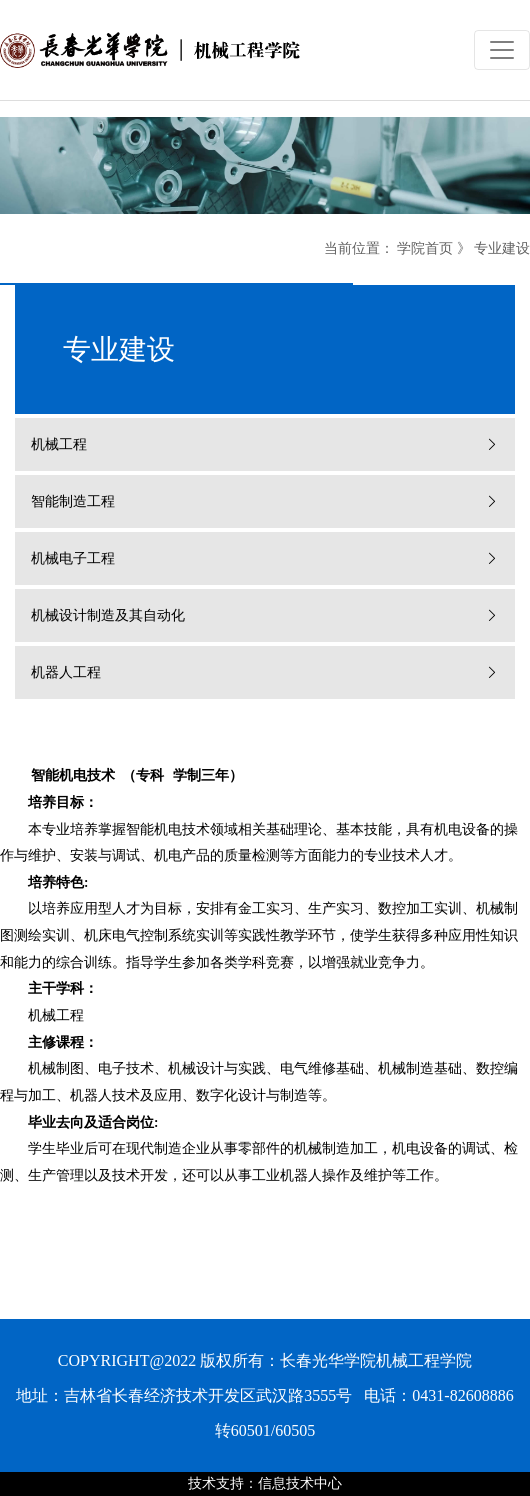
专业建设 (502, 248)
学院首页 (425, 248)
